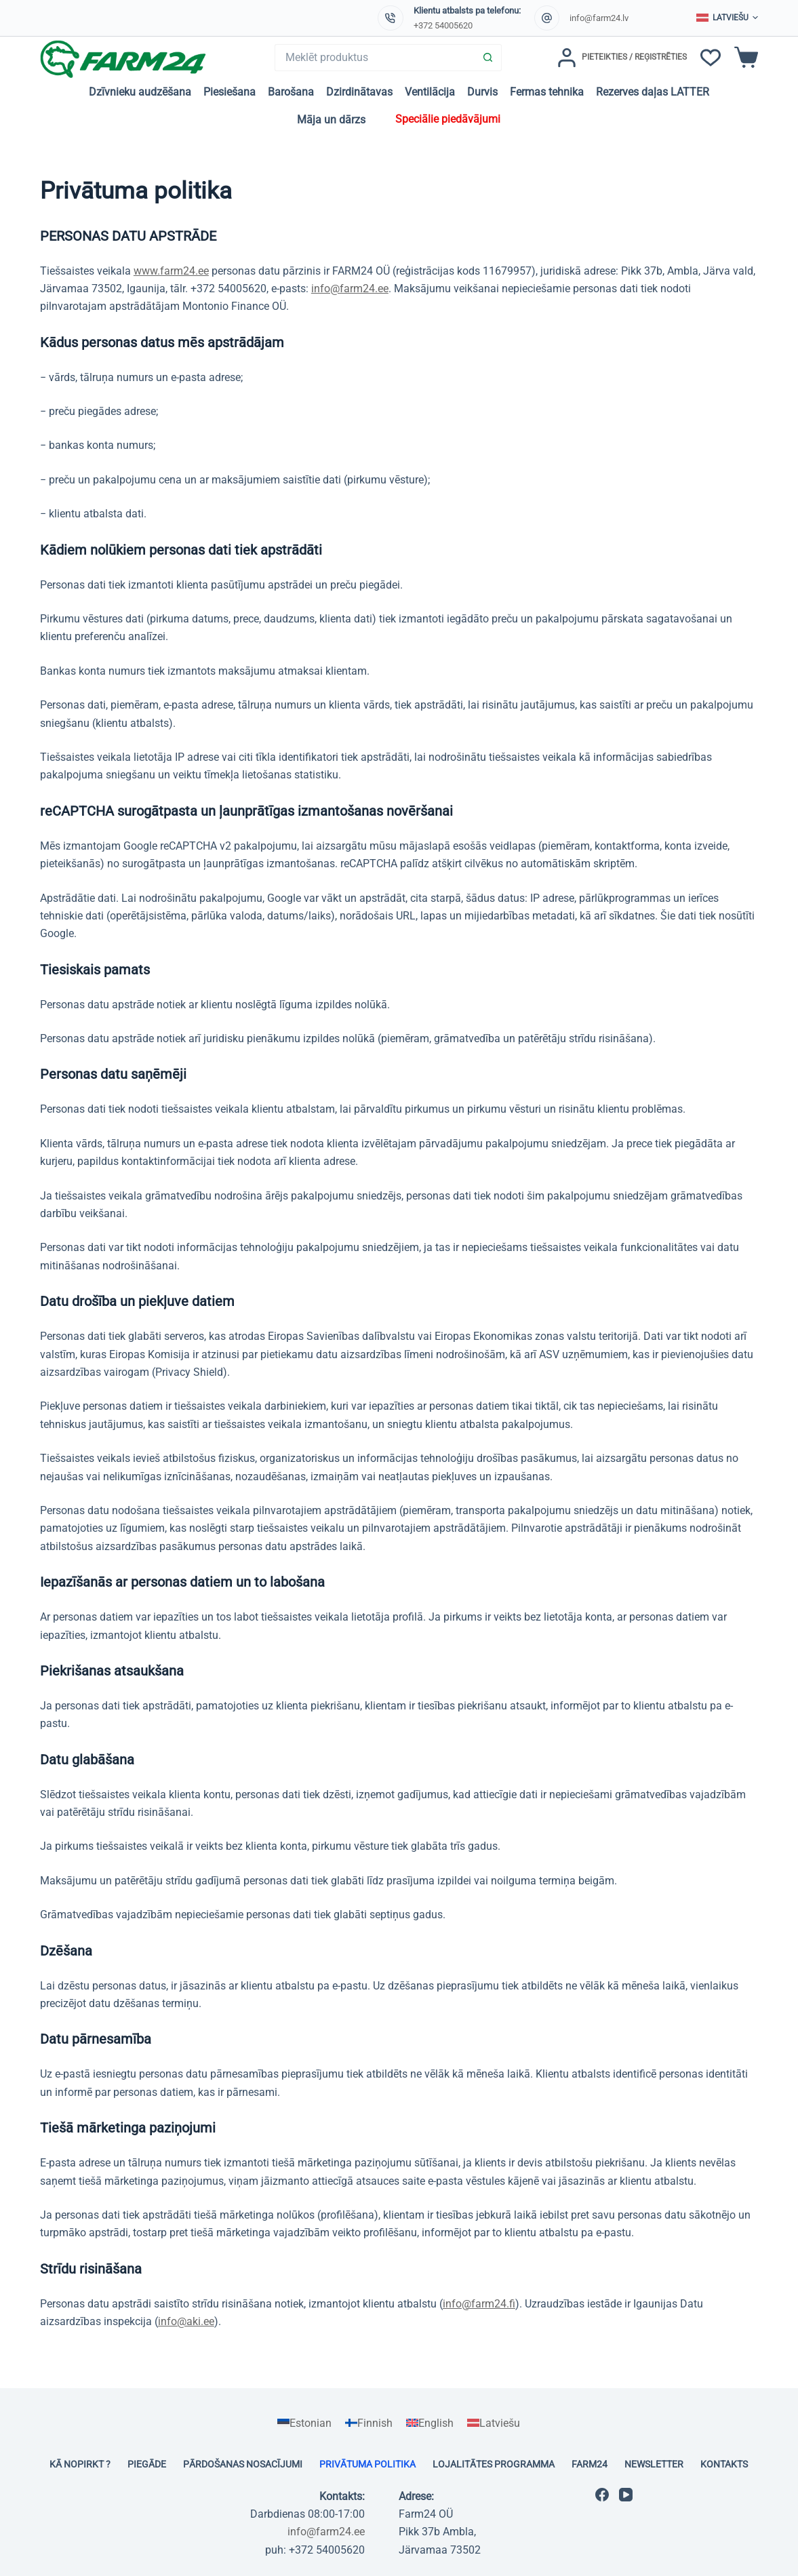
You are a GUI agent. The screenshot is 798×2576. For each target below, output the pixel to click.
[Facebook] (602, 2494)
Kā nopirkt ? (80, 2464)
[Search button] (488, 57)
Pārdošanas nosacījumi (242, 2464)
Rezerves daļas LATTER (652, 91)
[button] (727, 18)
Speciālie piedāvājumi (447, 119)
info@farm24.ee (349, 288)
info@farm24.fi (479, 2303)
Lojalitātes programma (494, 2464)
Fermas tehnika (547, 91)
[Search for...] (375, 57)
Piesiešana (229, 91)
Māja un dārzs (331, 119)
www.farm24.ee (171, 270)
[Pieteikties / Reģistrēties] (622, 57)
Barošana (291, 91)
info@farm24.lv (599, 18)
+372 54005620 (443, 25)
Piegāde (146, 2464)
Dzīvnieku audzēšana (140, 91)
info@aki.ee (186, 2321)
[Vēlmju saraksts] (710, 57)
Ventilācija (430, 91)
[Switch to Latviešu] (493, 2423)
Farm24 (589, 2464)
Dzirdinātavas (359, 91)
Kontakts (724, 2464)
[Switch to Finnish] (368, 2423)
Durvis (482, 91)
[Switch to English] (429, 2423)
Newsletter (653, 2464)
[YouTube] (626, 2494)
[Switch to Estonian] (304, 2423)
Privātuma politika (367, 2464)
